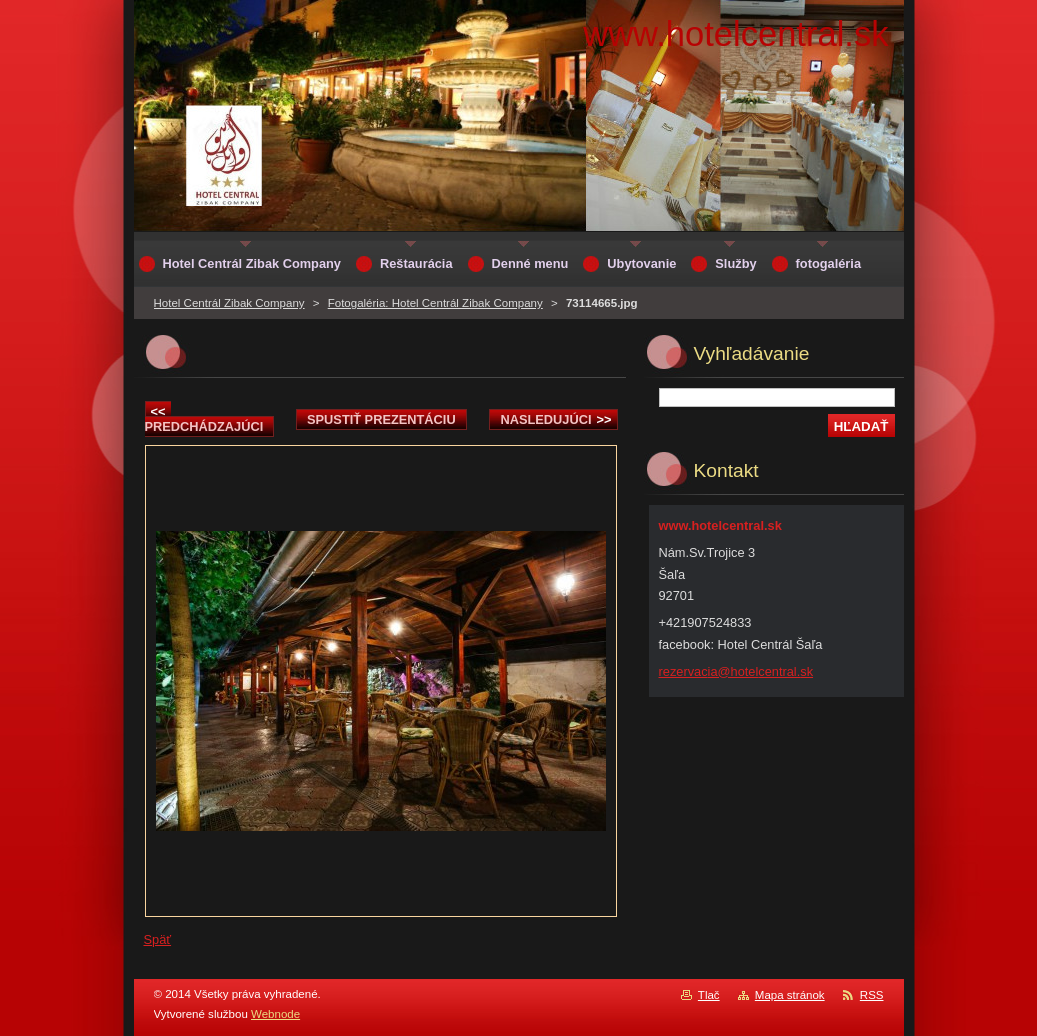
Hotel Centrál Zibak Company (229, 303)
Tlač (709, 995)
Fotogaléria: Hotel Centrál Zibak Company (435, 303)
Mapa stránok (790, 995)
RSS (872, 995)
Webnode (275, 1014)
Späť (158, 939)
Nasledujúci (555, 419)
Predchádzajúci (204, 419)
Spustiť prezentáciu (381, 419)
